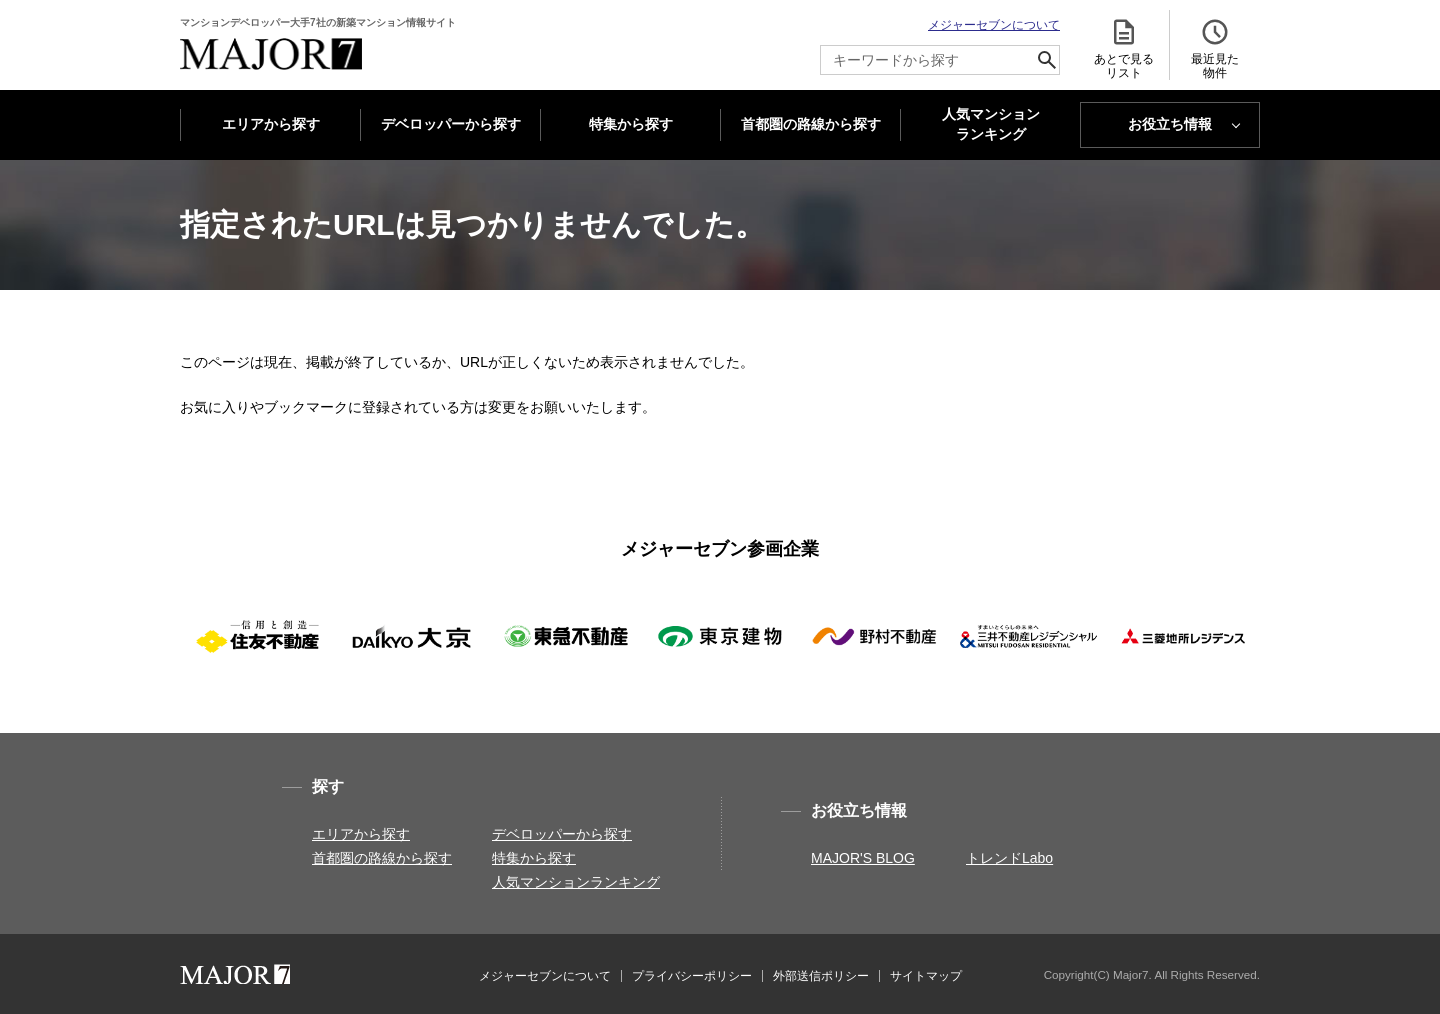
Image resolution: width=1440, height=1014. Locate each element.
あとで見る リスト (1124, 48)
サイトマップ (926, 976)
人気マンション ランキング (991, 125)
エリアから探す (271, 124)
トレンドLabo (1009, 858)
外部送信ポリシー (821, 976)
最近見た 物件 (1215, 48)
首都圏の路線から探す (811, 124)
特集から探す (631, 124)
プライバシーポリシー (692, 976)
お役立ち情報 (1170, 124)
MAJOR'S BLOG (863, 858)
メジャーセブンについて (994, 25)
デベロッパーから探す (451, 124)
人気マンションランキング (576, 882)
